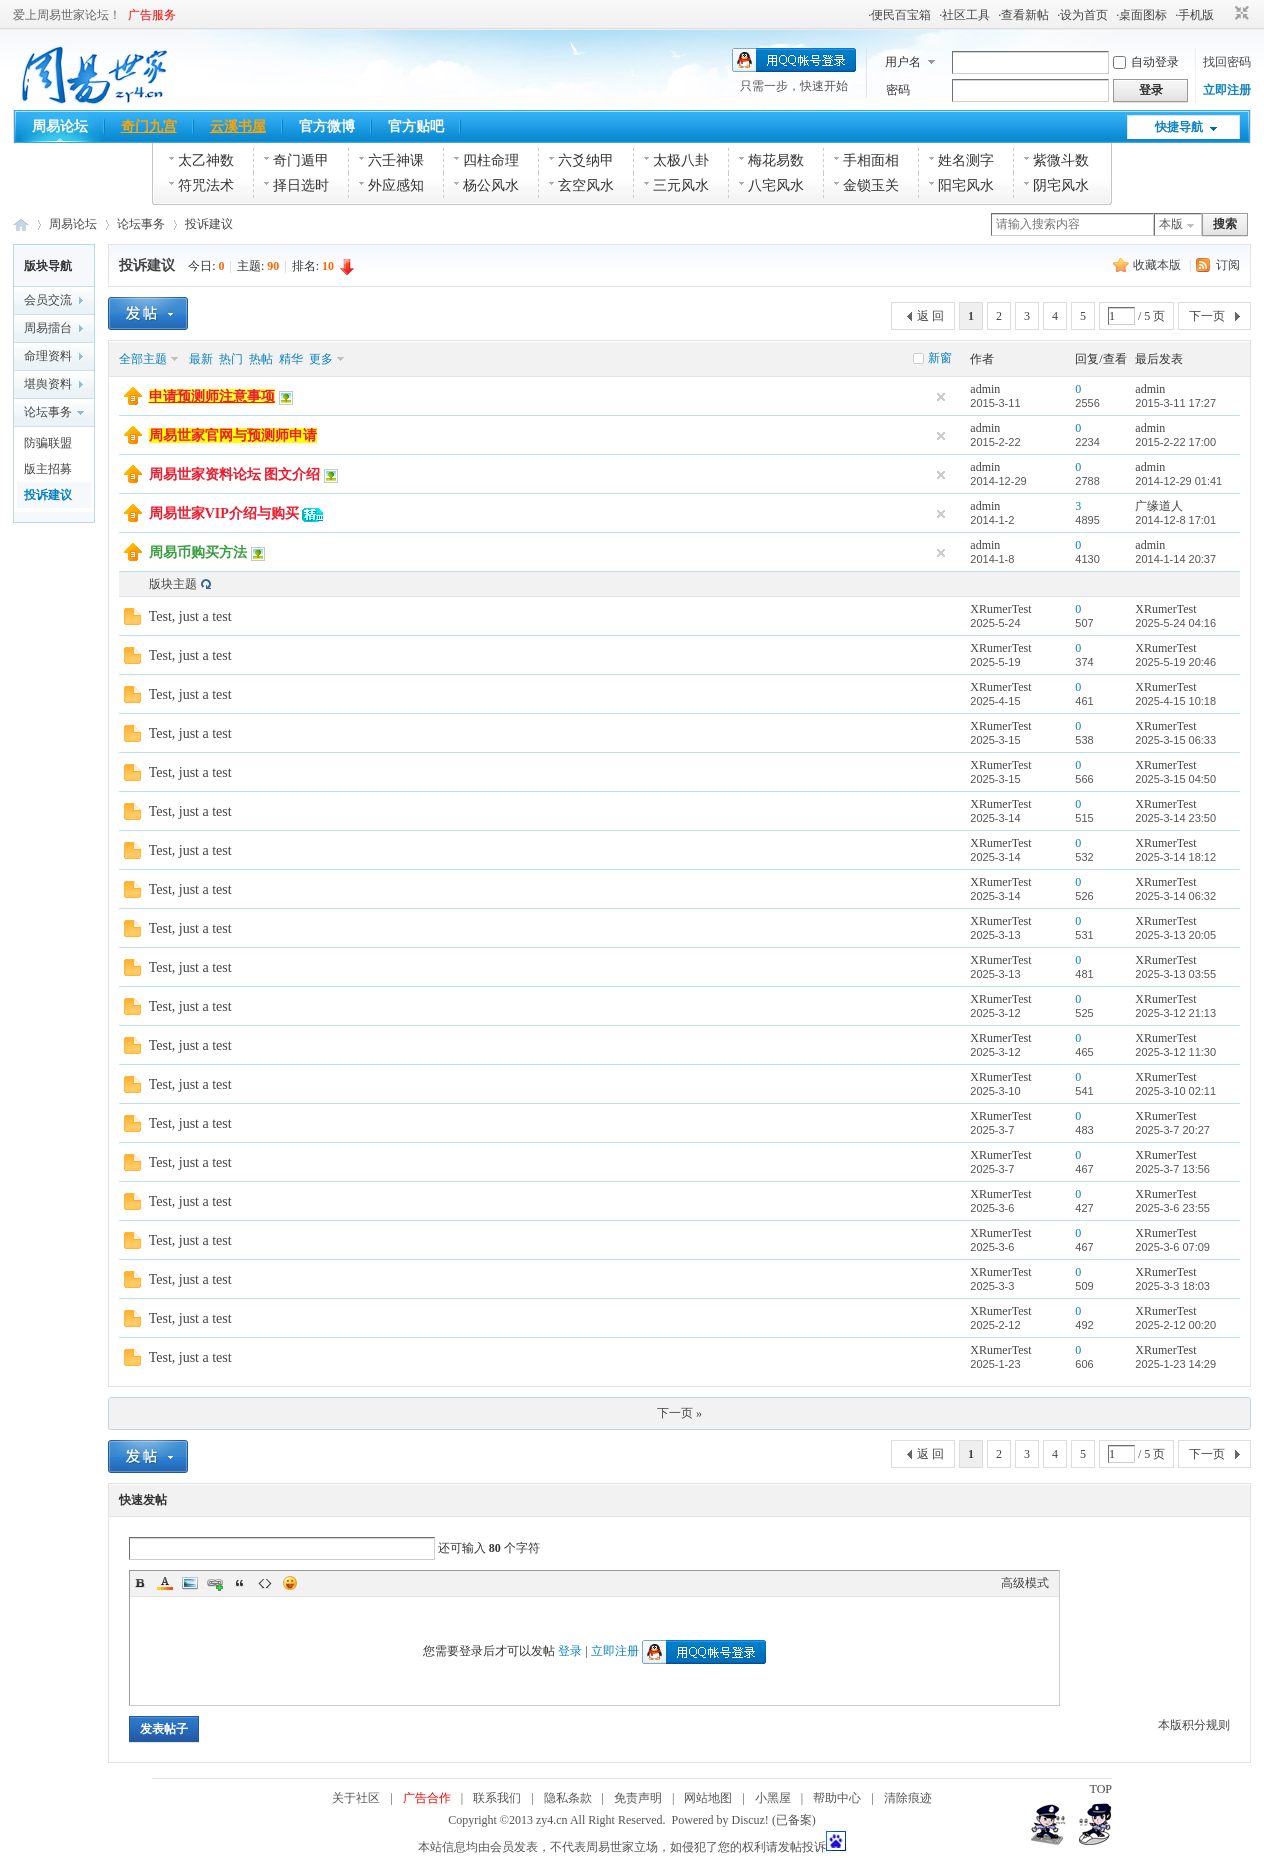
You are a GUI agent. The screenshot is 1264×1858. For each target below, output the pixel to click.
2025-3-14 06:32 (1175, 896)
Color (165, 1583)
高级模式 (1025, 1583)
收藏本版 (1158, 265)
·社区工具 (964, 15)
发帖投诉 (802, 1847)
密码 (898, 90)
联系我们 (497, 1798)
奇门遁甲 (301, 160)
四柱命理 (491, 160)
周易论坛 (60, 126)
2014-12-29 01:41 (1178, 481)
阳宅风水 (966, 185)
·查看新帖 (1023, 15)
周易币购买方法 (198, 552)
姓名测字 (966, 160)
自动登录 (1146, 62)
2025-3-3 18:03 (1172, 1286)
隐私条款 (568, 1798)
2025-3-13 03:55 (1175, 974)
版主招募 (48, 469)
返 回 (930, 316)
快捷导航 (1179, 127)
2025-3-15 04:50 (1175, 779)
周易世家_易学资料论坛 (21, 224)
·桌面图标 (1141, 15)
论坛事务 (141, 224)
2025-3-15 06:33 (1175, 740)
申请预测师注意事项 (212, 396)
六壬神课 (396, 160)
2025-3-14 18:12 (1175, 857)
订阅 (1228, 265)
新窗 (940, 358)
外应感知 (396, 185)
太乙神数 (206, 160)
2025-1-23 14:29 (1175, 1364)
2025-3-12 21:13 (1175, 1013)
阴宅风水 (1061, 185)
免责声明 (638, 1798)
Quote (240, 1583)
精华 (291, 359)
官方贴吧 (416, 126)
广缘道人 (1159, 506)
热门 (231, 359)
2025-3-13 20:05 (1175, 935)
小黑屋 (773, 1798)
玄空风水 (586, 185)
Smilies (290, 1583)
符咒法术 (206, 185)
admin (985, 389)
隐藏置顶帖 (941, 397)
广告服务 (152, 15)
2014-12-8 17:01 (1175, 520)
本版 (1171, 224)
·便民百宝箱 (899, 15)
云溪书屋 (238, 126)
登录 (570, 1651)
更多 (321, 359)
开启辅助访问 (1223, 14)
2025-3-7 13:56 (1172, 1169)
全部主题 (143, 359)
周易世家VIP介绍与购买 (224, 513)
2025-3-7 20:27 (1172, 1130)
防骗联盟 (48, 443)
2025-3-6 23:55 (1172, 1208)
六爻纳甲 (586, 160)
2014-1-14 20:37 (1175, 559)
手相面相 (871, 160)
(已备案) (794, 1820)
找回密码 (1227, 62)
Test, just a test (190, 616)
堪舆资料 (48, 384)
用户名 (903, 62)
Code (265, 1583)
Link (215, 1583)
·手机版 (1194, 15)
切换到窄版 (1239, 14)
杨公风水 (491, 185)
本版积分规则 (1194, 1725)
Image (190, 1583)
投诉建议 (209, 224)
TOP (1101, 1789)
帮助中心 (837, 1798)
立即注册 (1227, 90)
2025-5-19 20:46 (1175, 662)
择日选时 (301, 185)
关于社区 (356, 1798)
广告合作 (427, 1798)
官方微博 (327, 126)
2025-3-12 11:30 (1175, 1052)
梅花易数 (776, 160)
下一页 (1207, 316)
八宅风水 (776, 185)
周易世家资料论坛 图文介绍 (235, 474)
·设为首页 (1082, 15)
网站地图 (708, 1798)
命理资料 (48, 356)
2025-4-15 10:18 (1175, 701)
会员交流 (48, 300)
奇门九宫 (149, 126)
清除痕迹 (908, 1798)
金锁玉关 (871, 185)
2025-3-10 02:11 (1175, 1091)
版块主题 (173, 584)
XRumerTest (1000, 609)
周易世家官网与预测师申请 (233, 435)
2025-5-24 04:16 (1175, 623)
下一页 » (679, 1413)
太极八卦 (681, 160)
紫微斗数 (1061, 160)
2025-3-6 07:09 (1172, 1247)
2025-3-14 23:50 (1175, 818)
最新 (201, 359)
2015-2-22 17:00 (1175, 442)
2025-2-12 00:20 (1175, 1325)
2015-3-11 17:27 (1175, 403)
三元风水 (681, 185)
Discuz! (750, 1820)
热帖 (261, 359)
